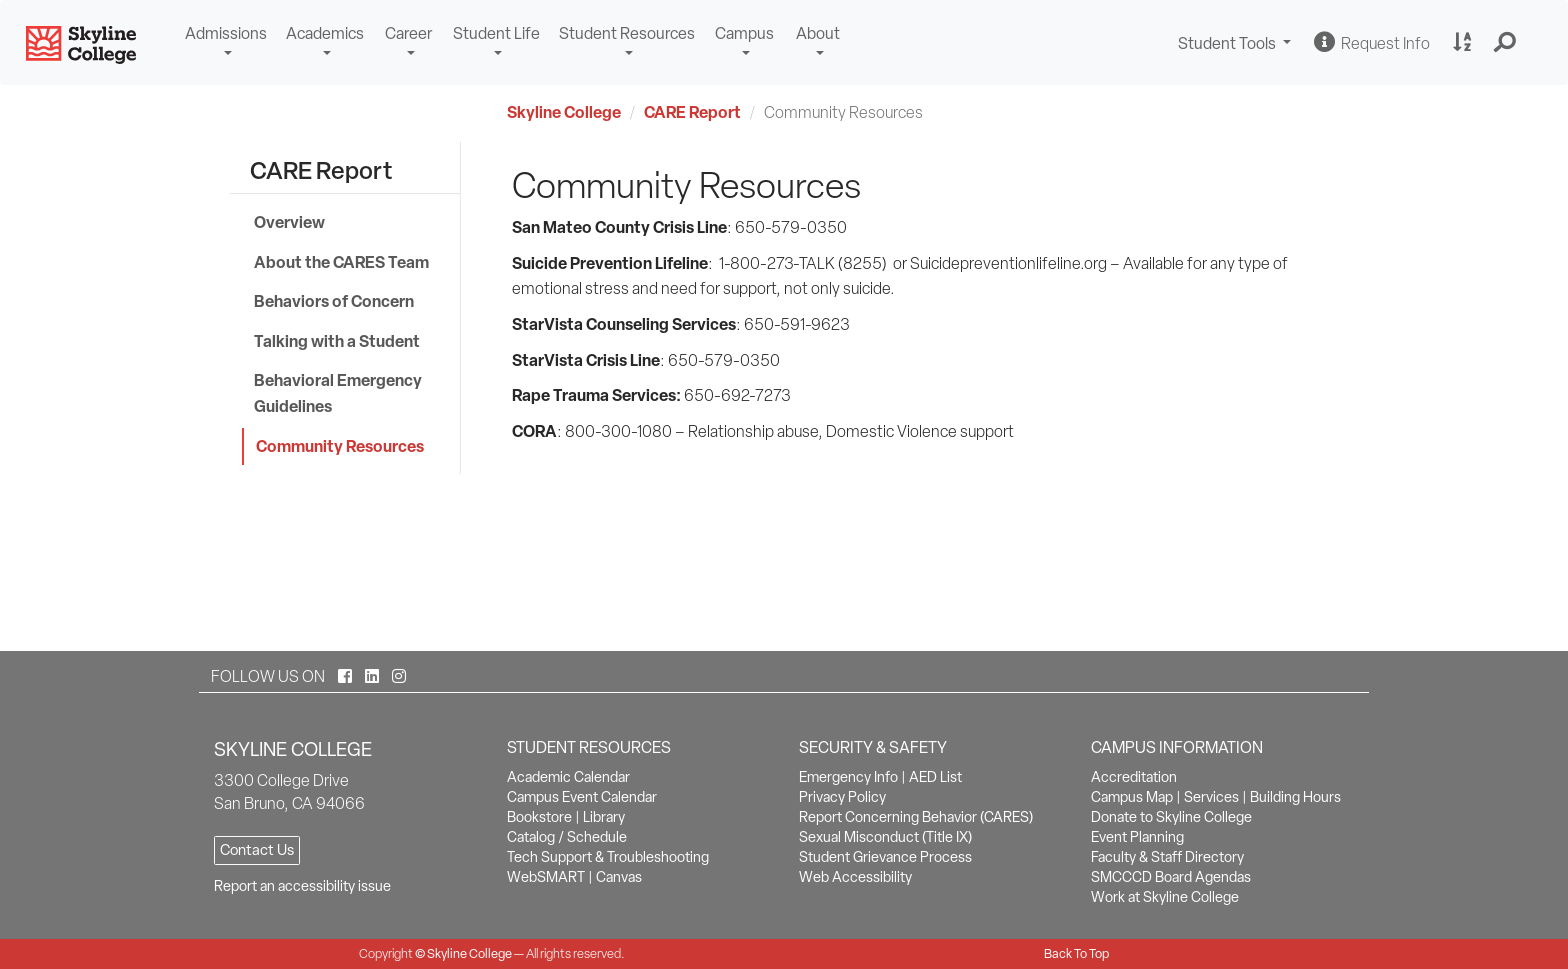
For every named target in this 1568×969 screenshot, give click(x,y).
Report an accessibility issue (302, 886)
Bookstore (539, 817)
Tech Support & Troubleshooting (608, 857)
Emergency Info (848, 777)
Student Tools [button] (1237, 45)
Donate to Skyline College (1171, 817)
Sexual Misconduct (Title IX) (885, 837)
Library (604, 817)
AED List (935, 777)
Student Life (496, 33)
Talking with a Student (337, 341)
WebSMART (546, 877)
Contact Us (257, 850)
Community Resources (340, 446)
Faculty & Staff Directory (1167, 857)
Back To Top (1076, 953)
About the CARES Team (341, 262)
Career (408, 33)
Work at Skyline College (1165, 897)
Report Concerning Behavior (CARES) (916, 817)
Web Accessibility (855, 877)
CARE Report (692, 112)
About (818, 33)
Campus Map (1132, 797)
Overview (289, 222)
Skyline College (564, 112)
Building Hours (1295, 797)
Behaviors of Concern (334, 301)
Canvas (619, 877)
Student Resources (627, 33)
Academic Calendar (568, 777)
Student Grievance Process (885, 857)
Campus (744, 33)
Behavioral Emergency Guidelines (338, 393)
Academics (325, 33)
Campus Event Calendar (582, 797)
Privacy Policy (842, 797)
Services (1211, 797)
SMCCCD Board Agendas (1171, 877)
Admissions (226, 33)
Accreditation (1134, 777)
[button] (1505, 43)
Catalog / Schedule (567, 837)
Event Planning (1137, 837)
